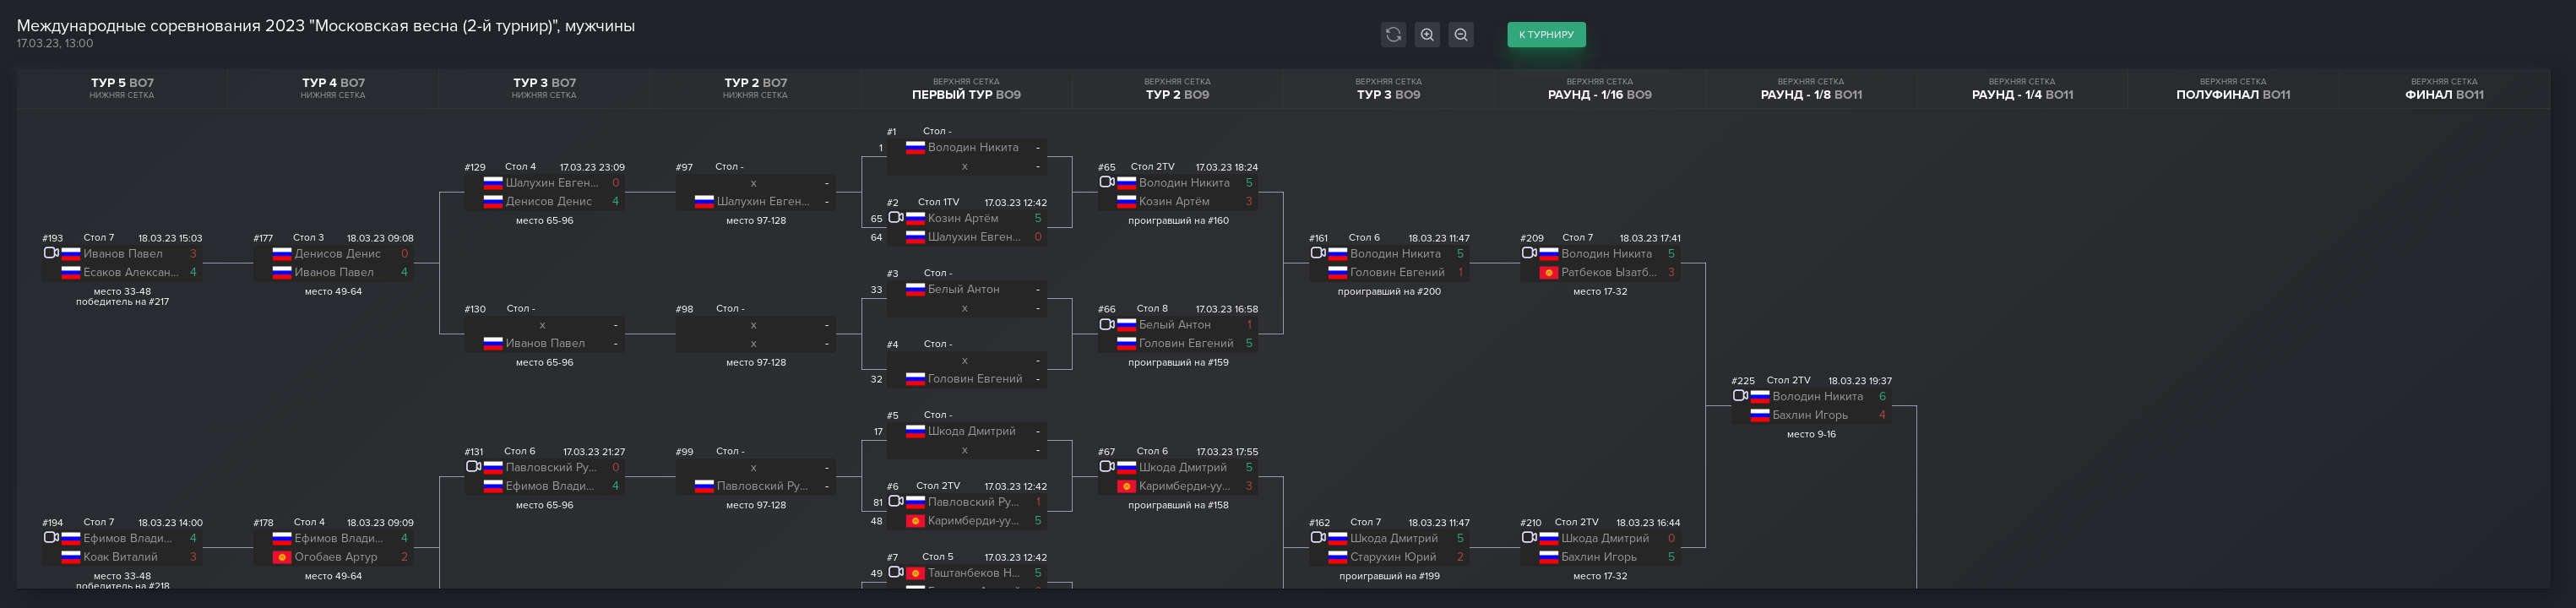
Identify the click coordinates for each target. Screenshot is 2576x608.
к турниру (1546, 35)
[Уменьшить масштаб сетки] (1461, 34)
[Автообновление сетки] (1393, 34)
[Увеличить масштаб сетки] (1427, 34)
